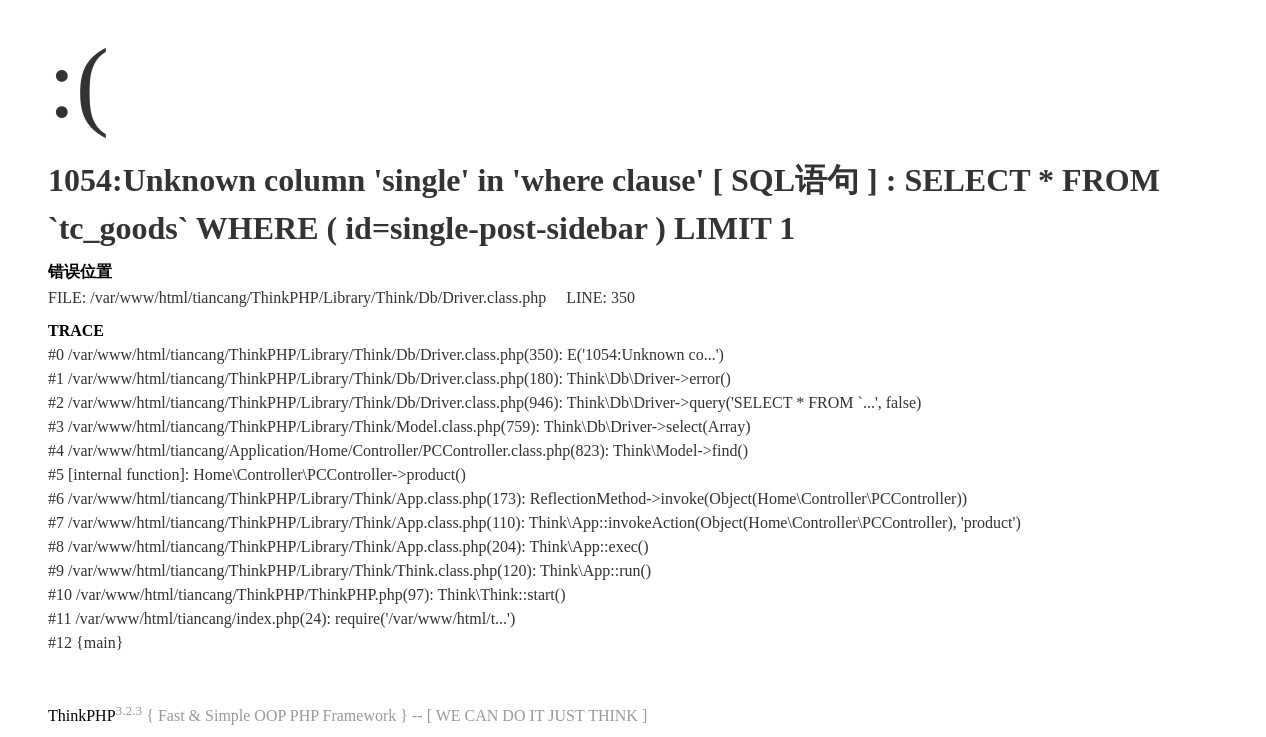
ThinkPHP (82, 715)
